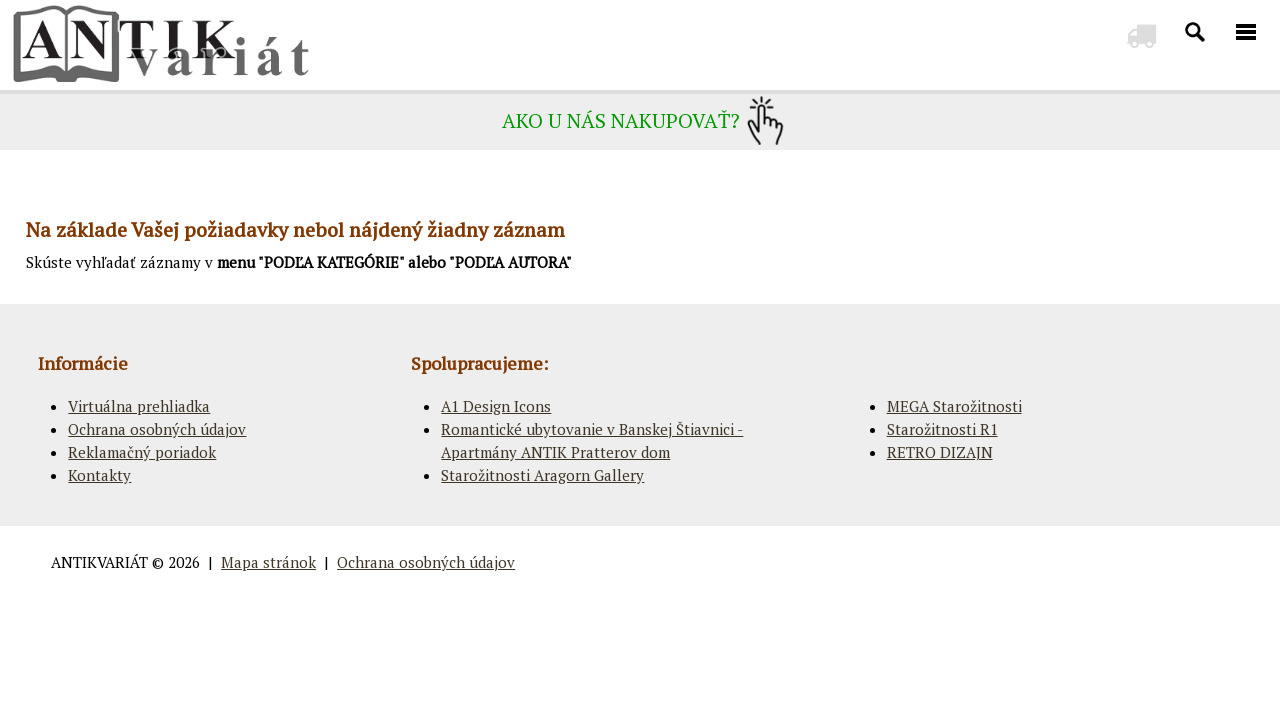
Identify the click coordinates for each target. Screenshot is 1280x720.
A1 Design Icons (496, 406)
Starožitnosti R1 (942, 429)
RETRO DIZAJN (940, 452)
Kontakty (99, 475)
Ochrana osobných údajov (157, 429)
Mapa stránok (268, 562)
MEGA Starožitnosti (954, 406)
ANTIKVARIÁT (99, 562)
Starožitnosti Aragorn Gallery (542, 475)
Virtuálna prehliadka (139, 406)
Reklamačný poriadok (142, 452)
